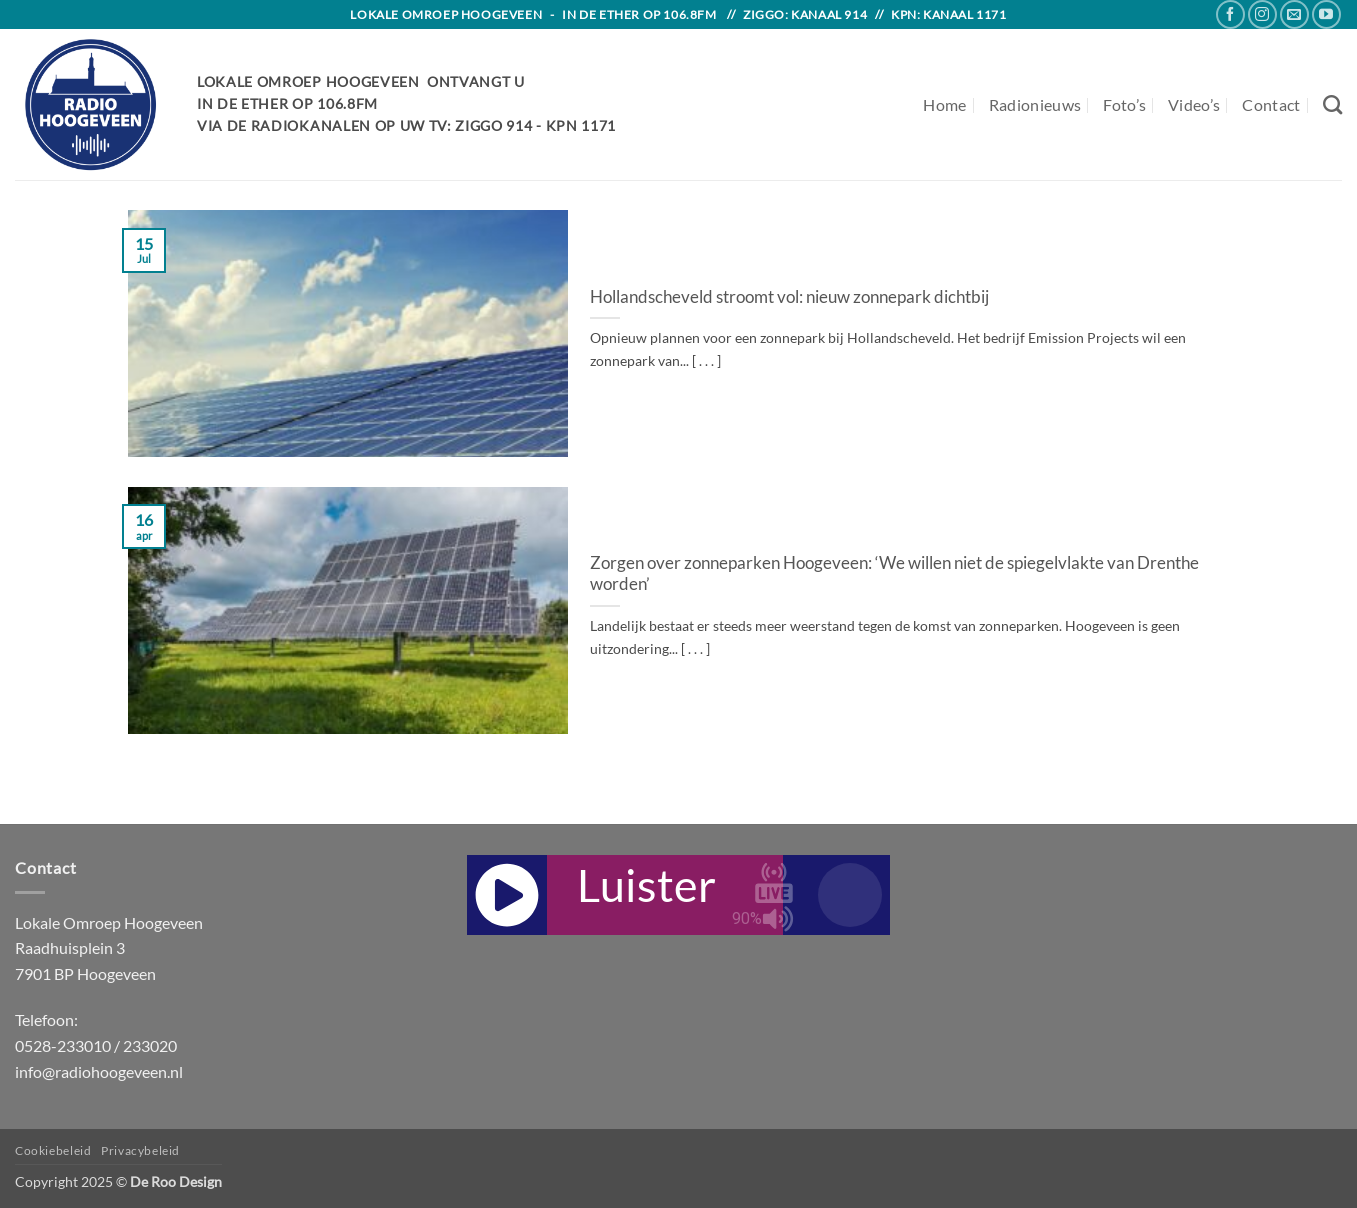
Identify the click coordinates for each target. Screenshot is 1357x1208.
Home (944, 104)
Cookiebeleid (53, 1150)
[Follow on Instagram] (1262, 14)
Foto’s (1124, 104)
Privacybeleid (140, 1150)
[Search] (1332, 104)
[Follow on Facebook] (1230, 14)
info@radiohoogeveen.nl (99, 1071)
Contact (1271, 104)
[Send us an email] (1294, 14)
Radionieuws (1035, 104)
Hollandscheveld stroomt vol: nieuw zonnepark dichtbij (789, 297)
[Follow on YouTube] (1326, 14)
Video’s (1194, 104)
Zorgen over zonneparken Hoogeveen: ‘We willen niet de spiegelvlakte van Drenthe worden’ (894, 574)
